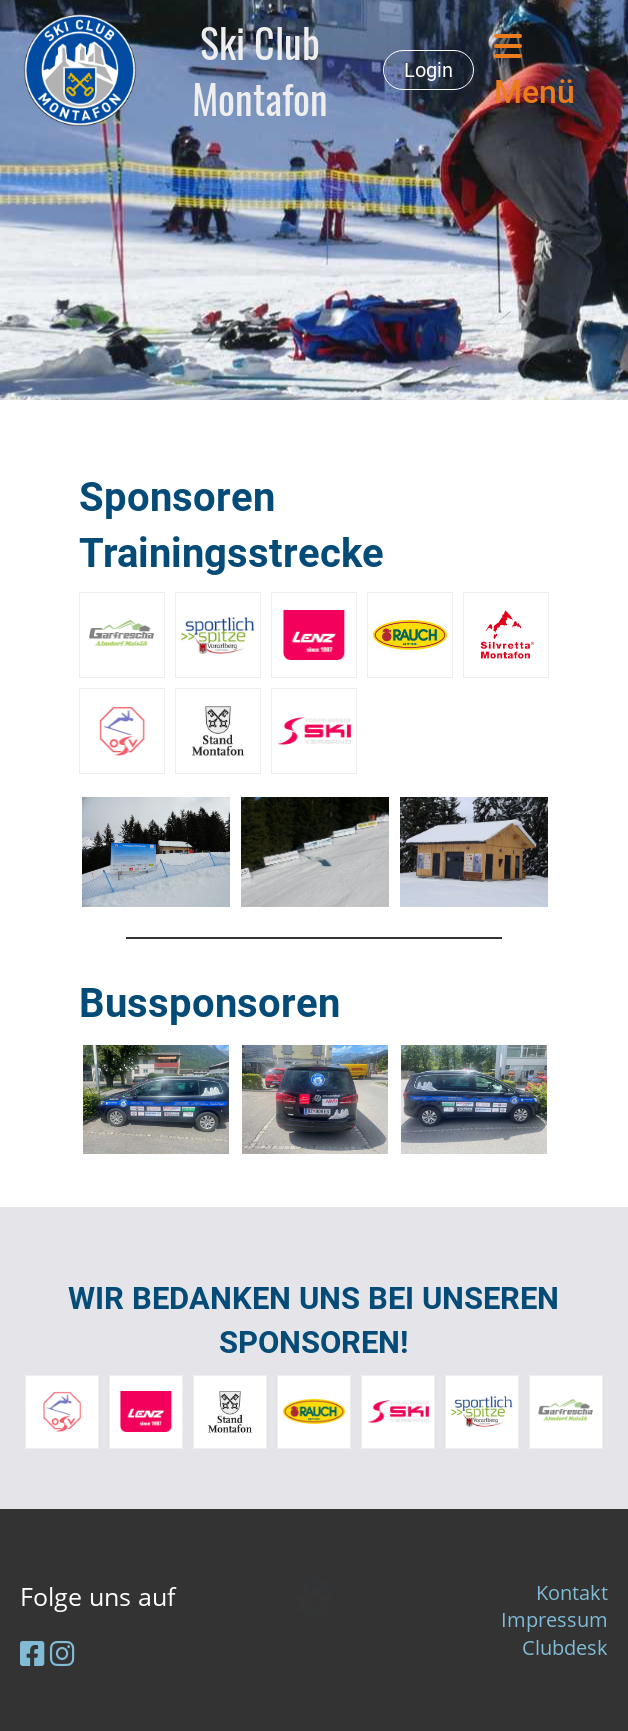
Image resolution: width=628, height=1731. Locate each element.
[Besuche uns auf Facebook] (32, 1653)
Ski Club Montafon (260, 70)
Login (428, 70)
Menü (534, 70)
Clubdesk (565, 1647)
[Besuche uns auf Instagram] (62, 1653)
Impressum (554, 1619)
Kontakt (572, 1592)
